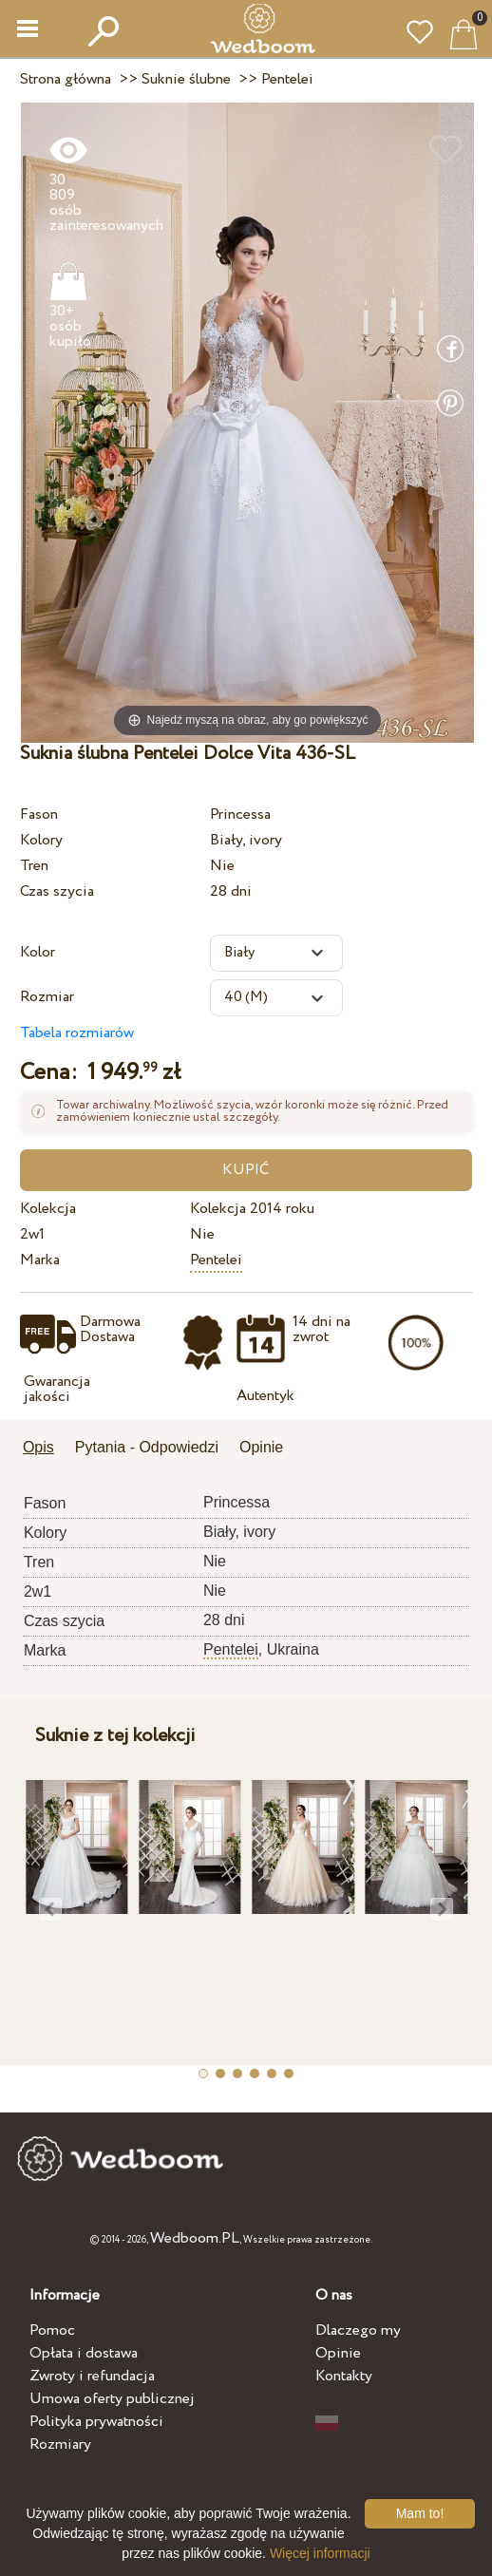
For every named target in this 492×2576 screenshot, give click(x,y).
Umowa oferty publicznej (112, 2399)
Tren (34, 866)
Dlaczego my (358, 2330)
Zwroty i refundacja (92, 2376)
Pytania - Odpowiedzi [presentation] (146, 1447)
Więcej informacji (320, 2553)
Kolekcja (48, 1209)
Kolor (37, 952)
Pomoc (52, 2330)
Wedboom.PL (194, 2238)
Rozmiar (47, 997)
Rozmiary (60, 2444)
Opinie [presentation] (261, 1447)
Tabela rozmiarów (77, 1033)
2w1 (32, 1234)
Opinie (338, 2353)
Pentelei (216, 1260)
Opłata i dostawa (83, 2353)
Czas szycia (57, 891)
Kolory (41, 840)
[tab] (45, 1449)
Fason (39, 814)
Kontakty (343, 2376)
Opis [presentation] (38, 1447)
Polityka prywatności (96, 2422)
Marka (40, 1260)
